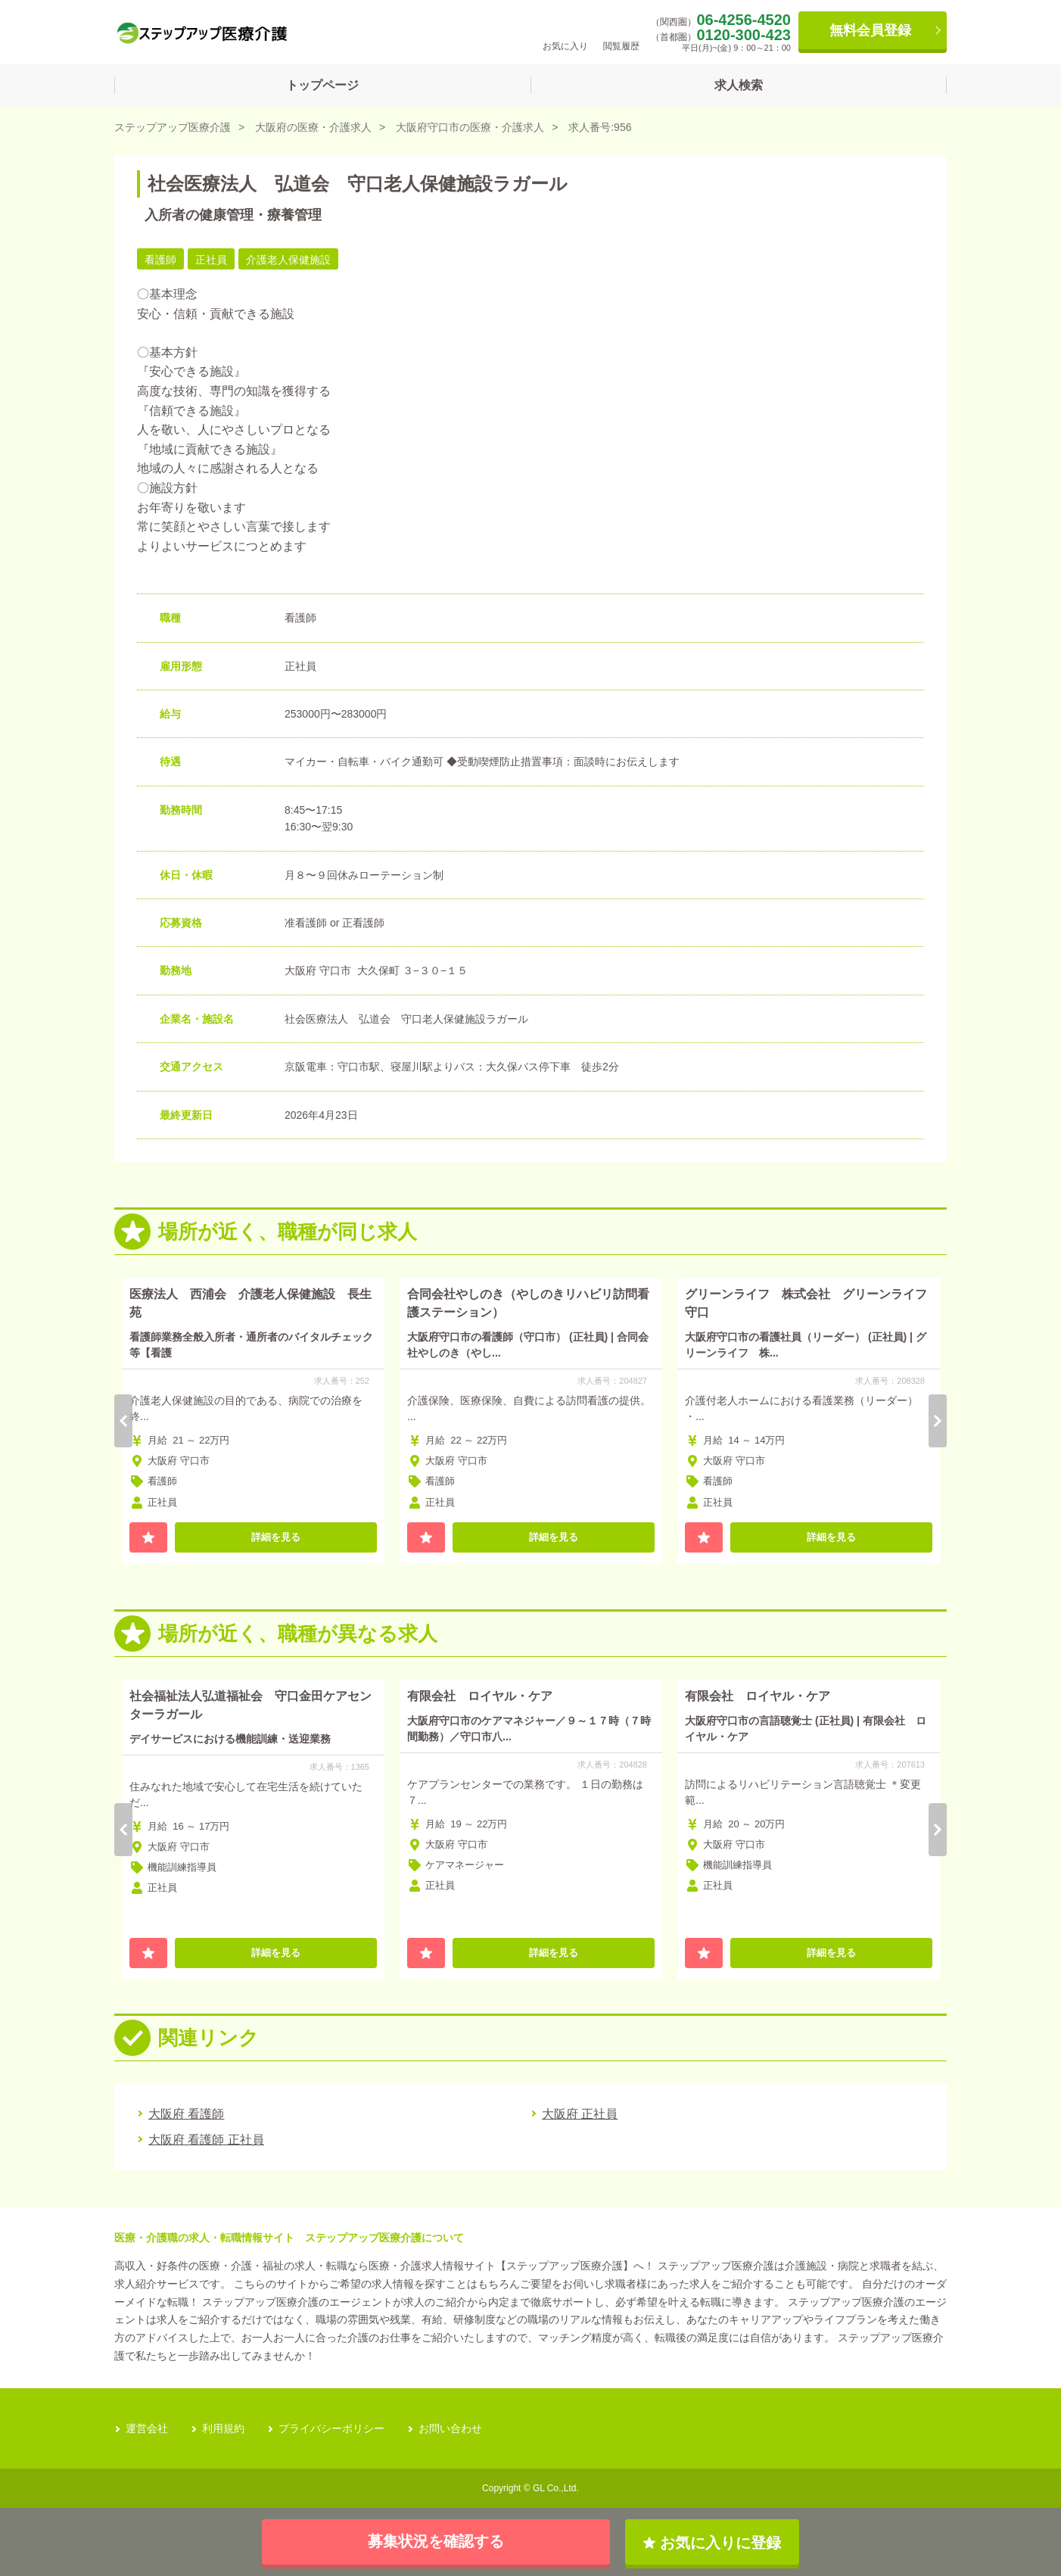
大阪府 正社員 (580, 2113)
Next (938, 1420)
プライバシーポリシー (331, 2428)
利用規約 (223, 2428)
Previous (123, 1420)
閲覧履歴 (621, 31)
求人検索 (738, 85)
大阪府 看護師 (186, 2113)
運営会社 (147, 2428)
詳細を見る (275, 1537)
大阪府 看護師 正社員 (206, 2139)
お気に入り (565, 31)
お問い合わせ (450, 2428)
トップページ (322, 85)
